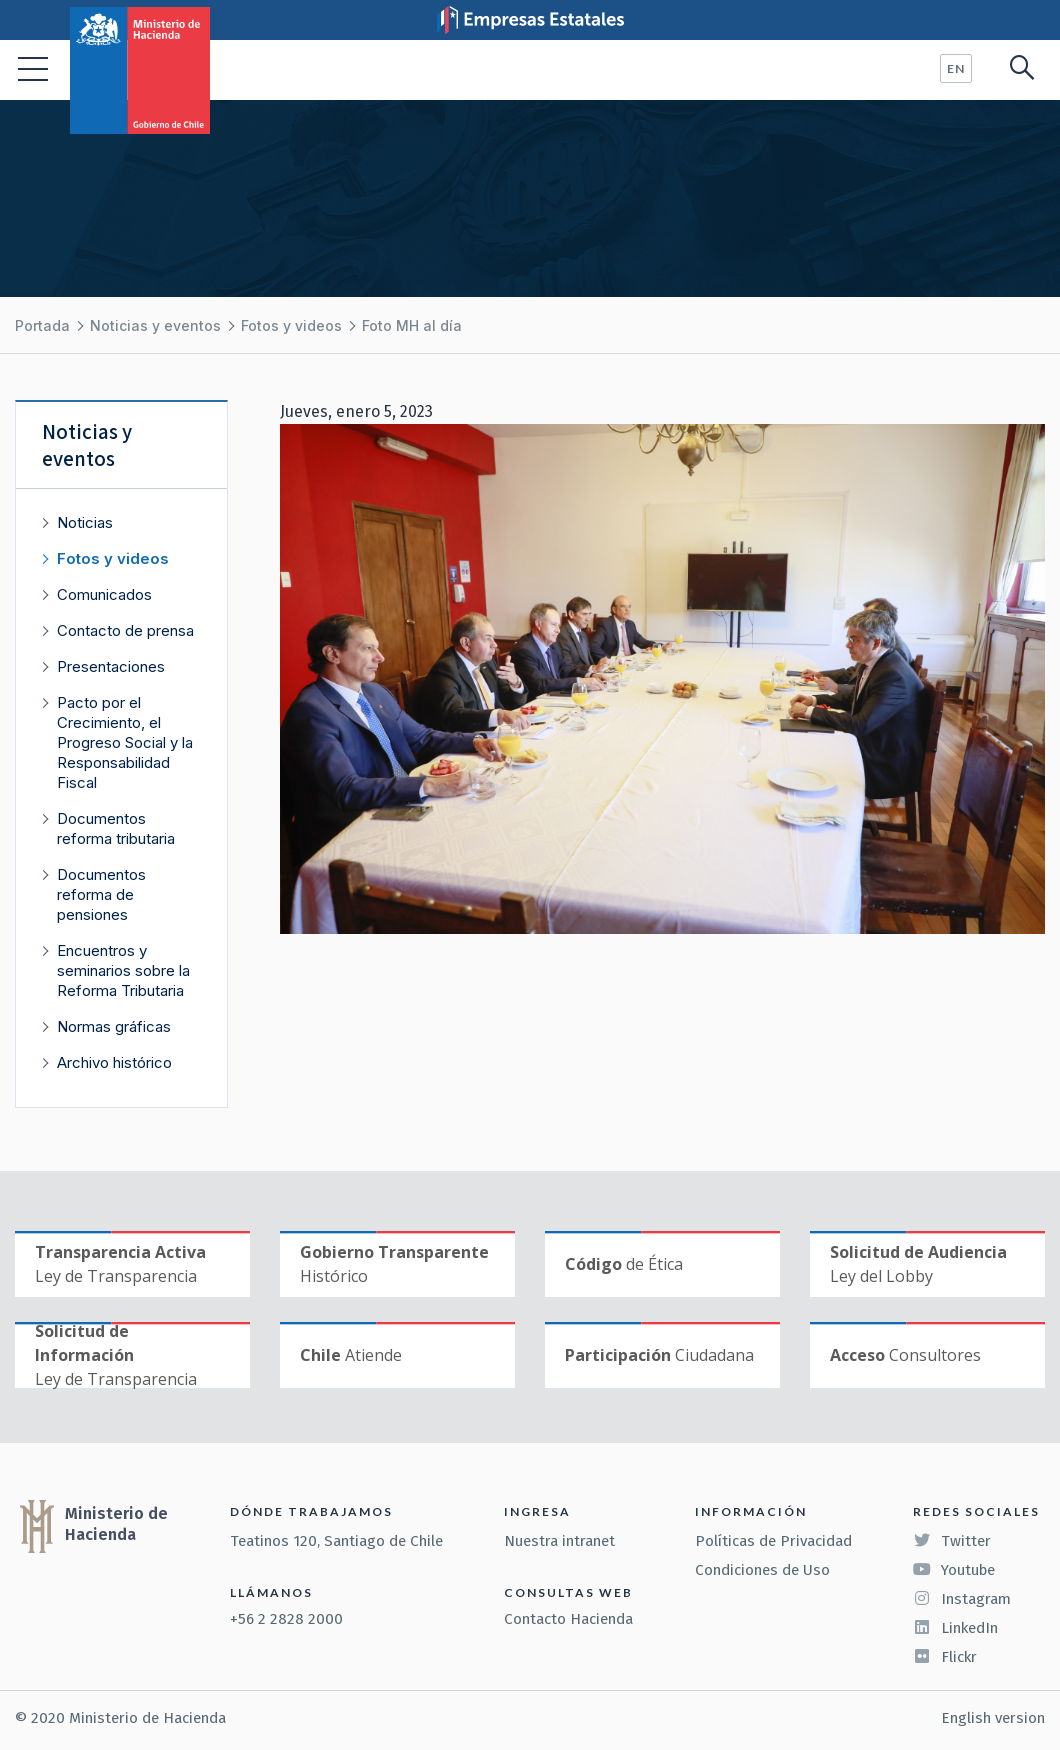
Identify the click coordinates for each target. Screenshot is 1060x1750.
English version (993, 1718)
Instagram (962, 1599)
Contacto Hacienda (568, 1619)
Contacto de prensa (125, 630)
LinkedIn (955, 1628)
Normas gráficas (114, 1026)
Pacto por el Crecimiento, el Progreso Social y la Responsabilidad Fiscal (125, 742)
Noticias (85, 522)
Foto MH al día (412, 325)
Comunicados (104, 594)
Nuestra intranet (559, 1541)
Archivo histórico (114, 1062)
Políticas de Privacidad (773, 1541)
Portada (42, 325)
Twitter (952, 1541)
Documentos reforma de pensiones (101, 894)
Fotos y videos (291, 325)
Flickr (945, 1657)
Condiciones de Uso (762, 1570)
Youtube (954, 1570)
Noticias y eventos (155, 325)
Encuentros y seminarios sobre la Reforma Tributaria (123, 970)
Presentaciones (111, 666)
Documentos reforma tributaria (116, 828)
